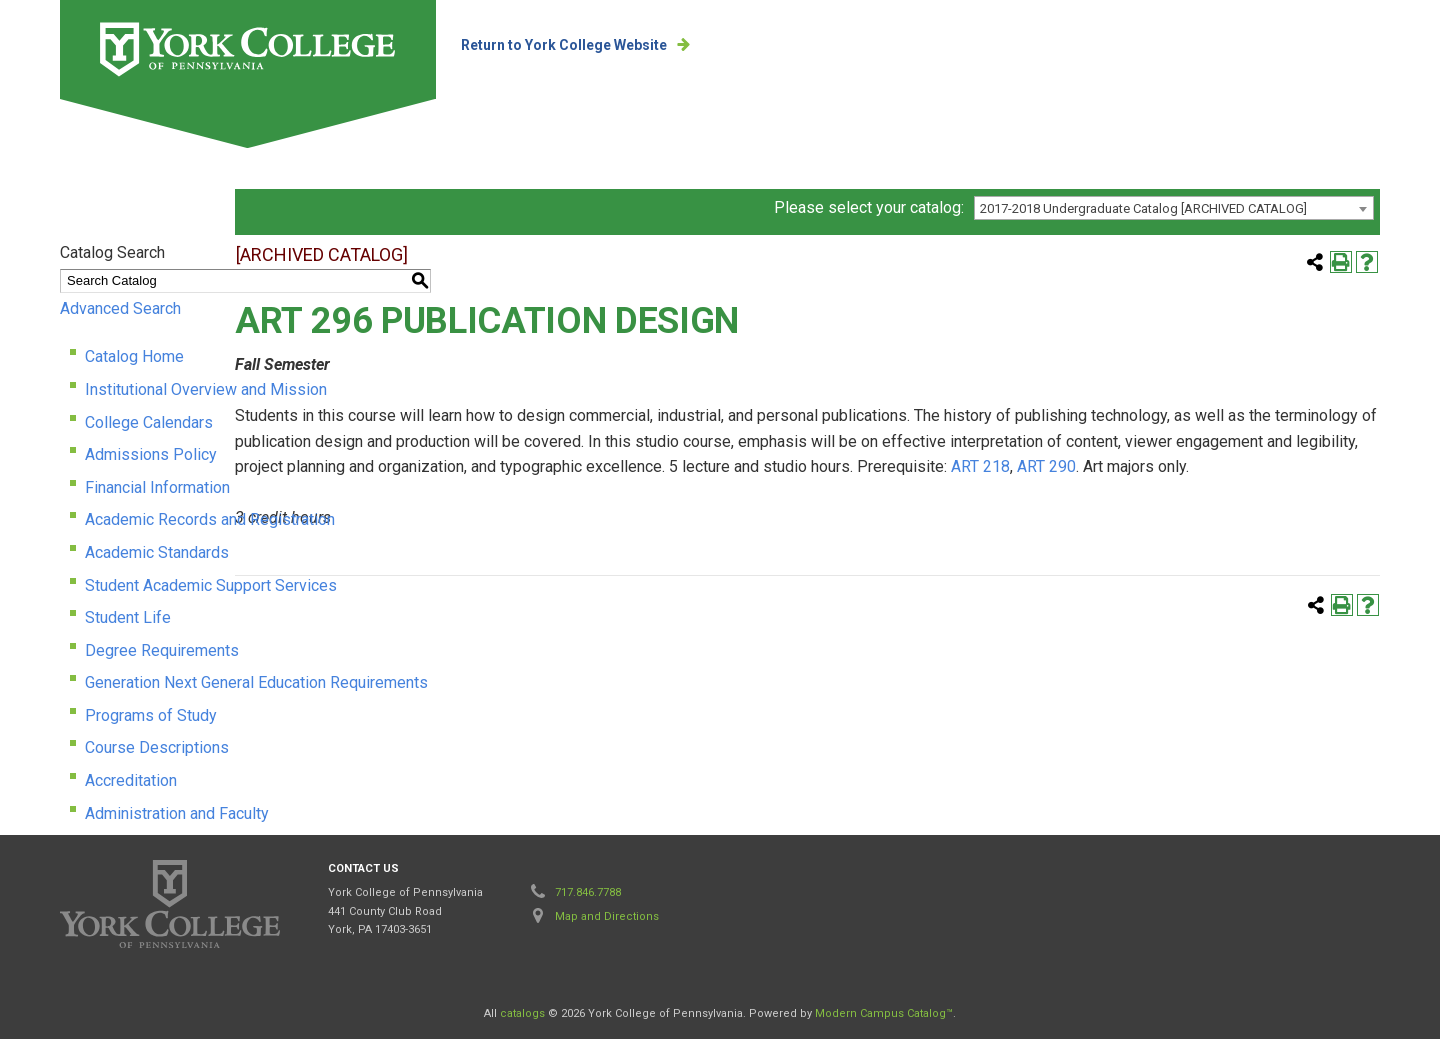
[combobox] (1174, 211)
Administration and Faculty (177, 815)
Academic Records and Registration (210, 522)
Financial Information (157, 489)
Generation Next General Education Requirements (256, 685)
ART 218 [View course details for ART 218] (860, 494)
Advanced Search (120, 310)
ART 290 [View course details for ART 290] (926, 494)
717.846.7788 (588, 894)
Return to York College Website (569, 45)
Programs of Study (151, 717)
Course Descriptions (157, 750)
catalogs (522, 1015)
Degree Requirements (162, 652)
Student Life (128, 620)
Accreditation (131, 783)
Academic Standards (157, 554)
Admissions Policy (151, 457)
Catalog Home (134, 359)
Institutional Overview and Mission (206, 391)
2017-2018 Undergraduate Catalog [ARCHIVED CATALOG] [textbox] (1143, 211)
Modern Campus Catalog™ (884, 1015)
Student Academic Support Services (211, 587)
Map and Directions (607, 918)
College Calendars (149, 424)
